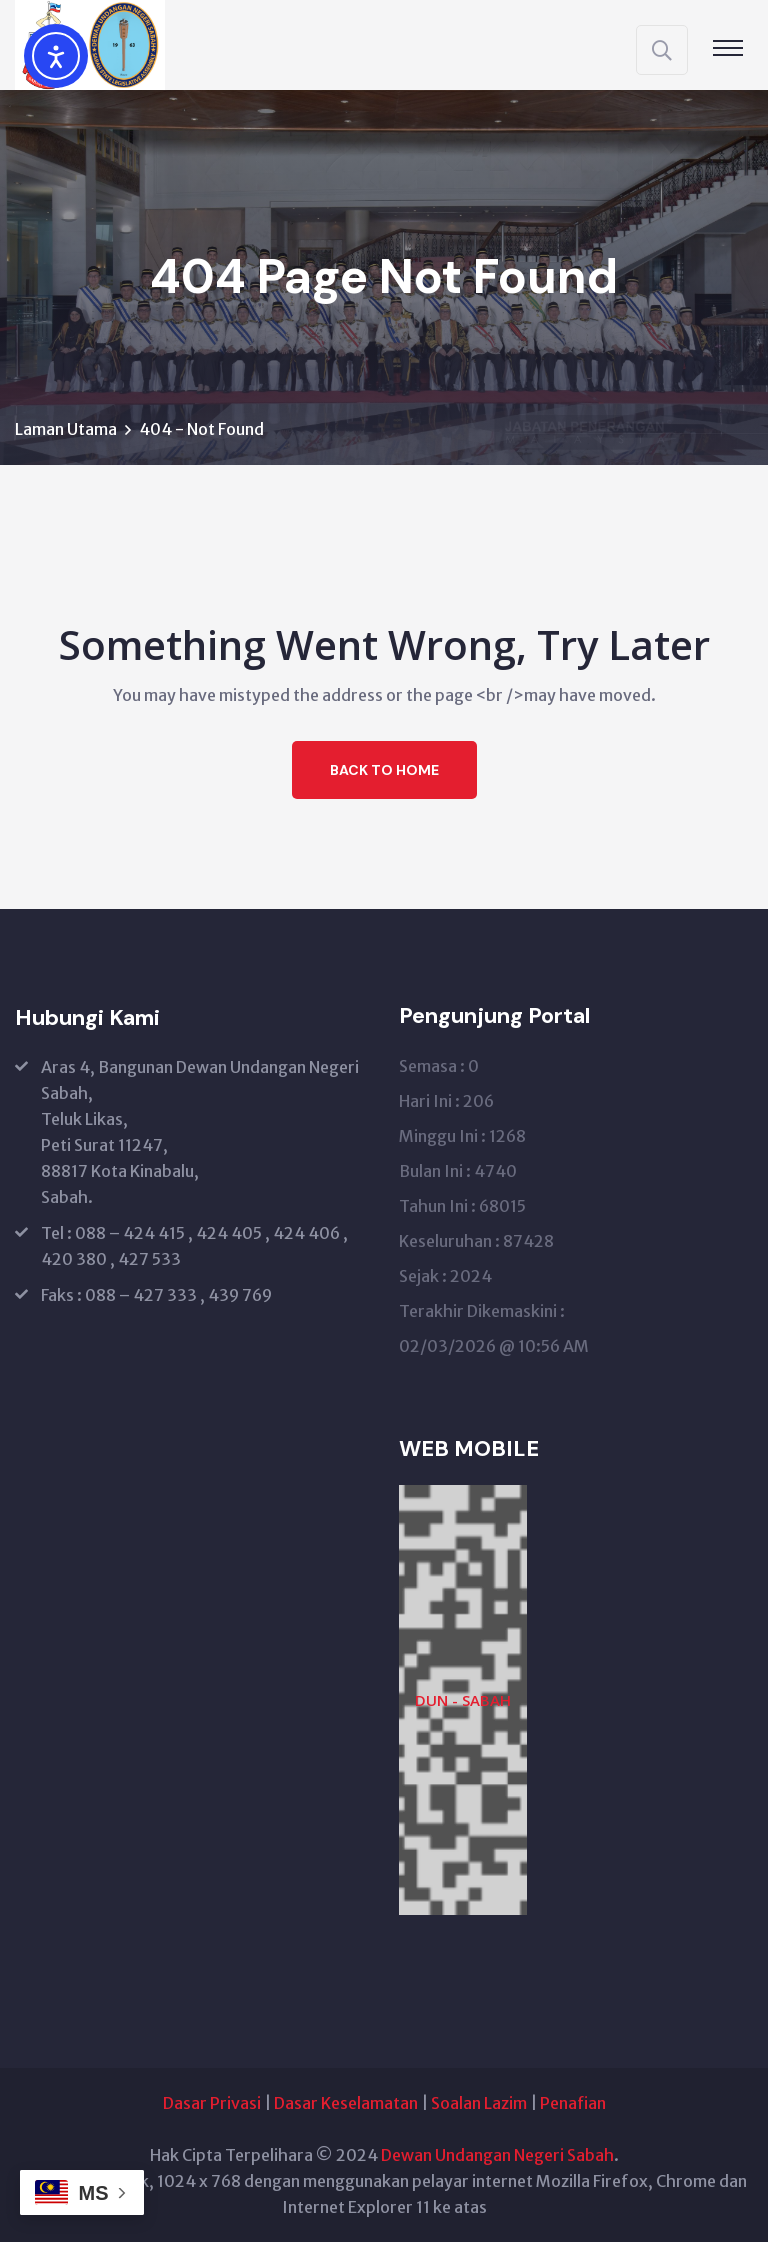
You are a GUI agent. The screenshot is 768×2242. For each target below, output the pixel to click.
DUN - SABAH (463, 1700)
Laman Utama (66, 429)
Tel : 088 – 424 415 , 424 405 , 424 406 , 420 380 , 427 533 (194, 1246)
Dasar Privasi (212, 2103)
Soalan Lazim (479, 2103)
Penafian (573, 2103)
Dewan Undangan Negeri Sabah (497, 2155)
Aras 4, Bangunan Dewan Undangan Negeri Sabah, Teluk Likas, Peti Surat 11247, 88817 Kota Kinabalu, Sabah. (200, 1132)
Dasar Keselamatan (346, 2103)
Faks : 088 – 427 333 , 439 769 (156, 1295)
